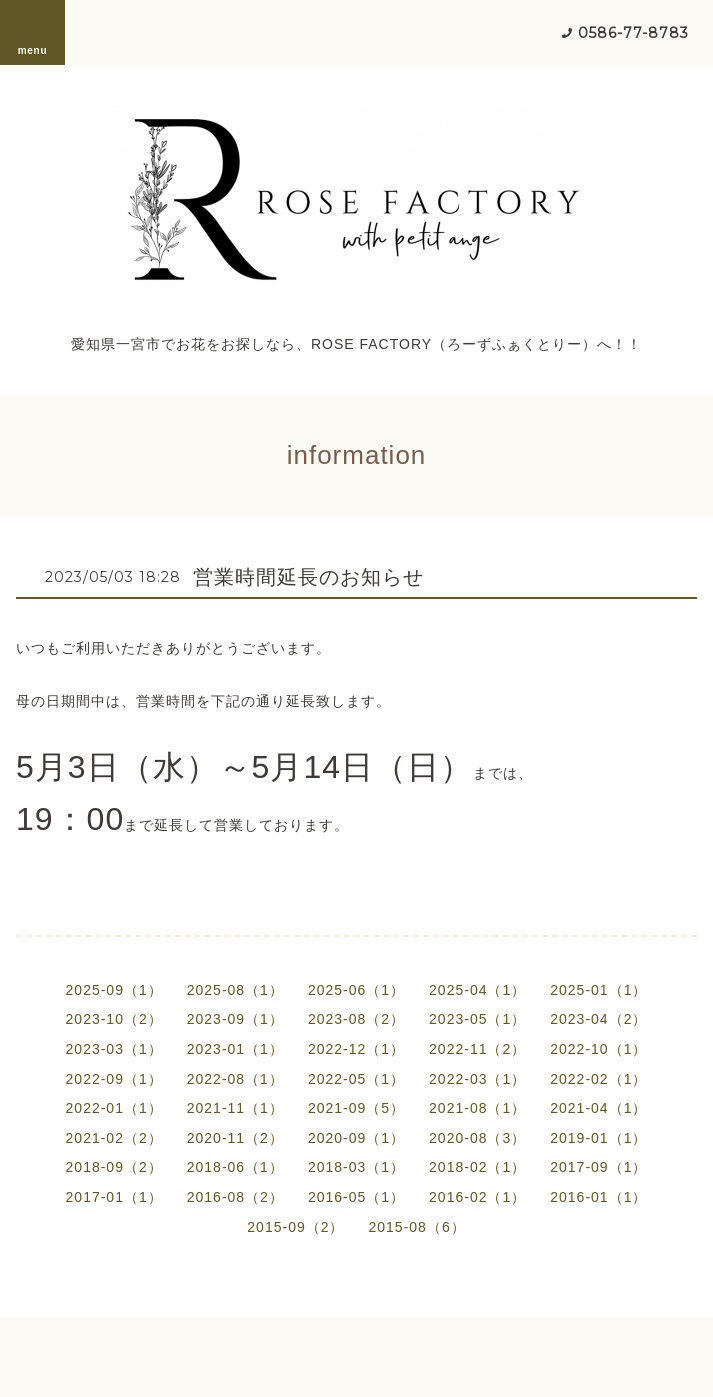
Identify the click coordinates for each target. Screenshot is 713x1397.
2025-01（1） (598, 990)
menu (33, 32)
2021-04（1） (598, 1108)
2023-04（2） (598, 1019)
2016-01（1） (598, 1197)
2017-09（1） (598, 1167)
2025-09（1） (114, 990)
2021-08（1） (477, 1108)
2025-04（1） (477, 990)
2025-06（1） (356, 990)
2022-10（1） (598, 1049)
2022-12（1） (356, 1049)
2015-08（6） (417, 1227)
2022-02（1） (598, 1079)
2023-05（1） (477, 1019)
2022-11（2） (477, 1049)
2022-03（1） (477, 1079)
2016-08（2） (235, 1197)
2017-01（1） (114, 1197)
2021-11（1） (235, 1108)
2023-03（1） (114, 1049)
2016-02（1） (477, 1197)
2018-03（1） (356, 1167)
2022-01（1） (114, 1108)
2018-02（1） (477, 1167)
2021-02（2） (114, 1138)
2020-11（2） (235, 1138)
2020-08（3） (477, 1138)
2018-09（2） (114, 1167)
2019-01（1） (598, 1138)
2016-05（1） (356, 1197)
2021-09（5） (356, 1108)
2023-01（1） (235, 1049)
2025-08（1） (235, 990)
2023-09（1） (235, 1019)
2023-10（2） (114, 1019)
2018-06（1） (235, 1167)
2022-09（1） (114, 1079)
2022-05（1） (356, 1079)
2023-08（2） (356, 1019)
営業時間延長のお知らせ (308, 577)
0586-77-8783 (633, 33)
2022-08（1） (235, 1079)
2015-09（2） (295, 1227)
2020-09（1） (356, 1138)
